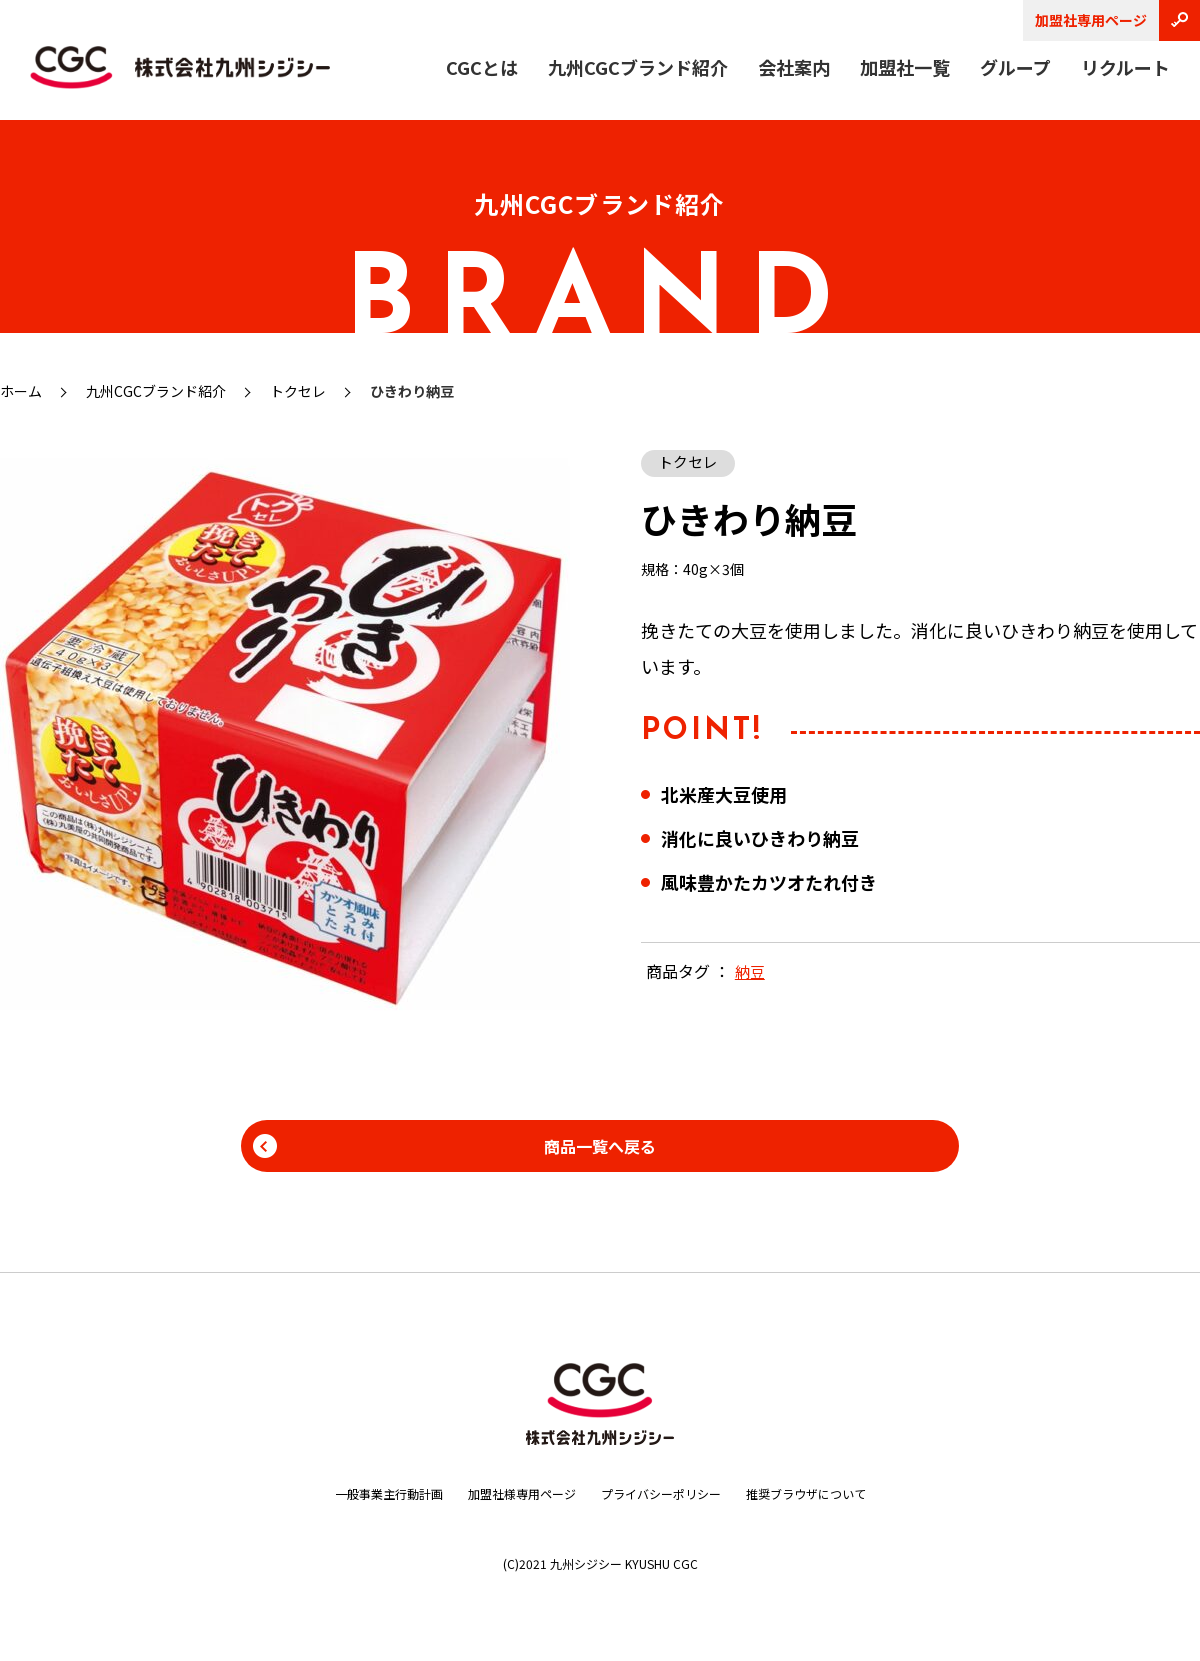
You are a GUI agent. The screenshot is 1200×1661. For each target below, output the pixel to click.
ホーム (21, 391)
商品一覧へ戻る (600, 1146)
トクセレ (298, 391)
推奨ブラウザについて (834, 1493)
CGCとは (482, 67)
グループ (1015, 67)
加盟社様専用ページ (511, 1493)
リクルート (1125, 67)
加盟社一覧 (905, 67)
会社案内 (794, 67)
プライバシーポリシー (669, 1493)
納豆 (751, 973)
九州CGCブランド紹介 (638, 67)
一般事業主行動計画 (360, 1493)
